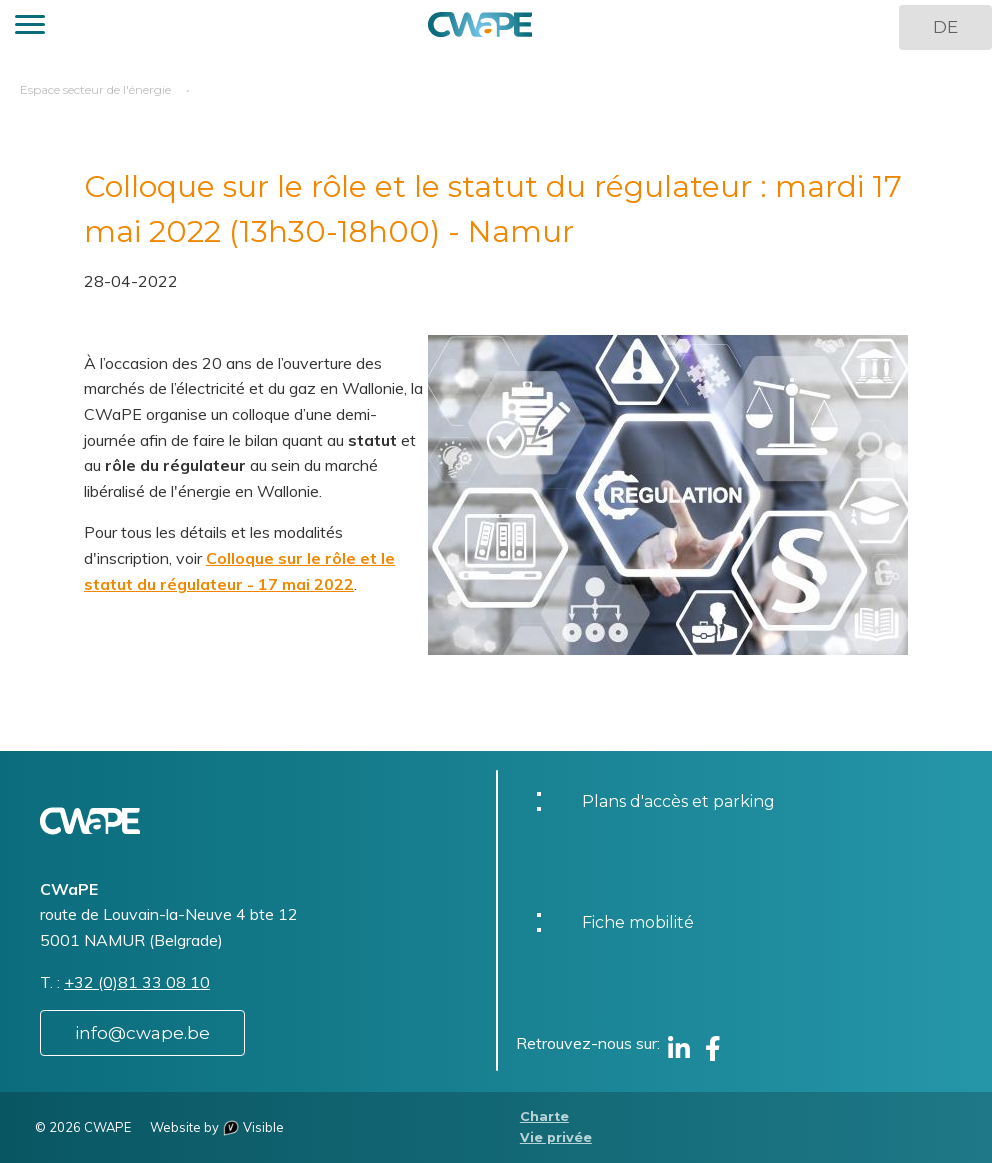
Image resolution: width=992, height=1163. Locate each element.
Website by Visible (217, 1127)
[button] (30, 27)
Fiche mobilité (638, 922)
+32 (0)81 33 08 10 (137, 982)
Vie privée (556, 1137)
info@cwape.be (142, 1033)
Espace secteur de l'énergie (95, 89)
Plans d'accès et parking (678, 801)
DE (945, 27)
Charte (544, 1116)
